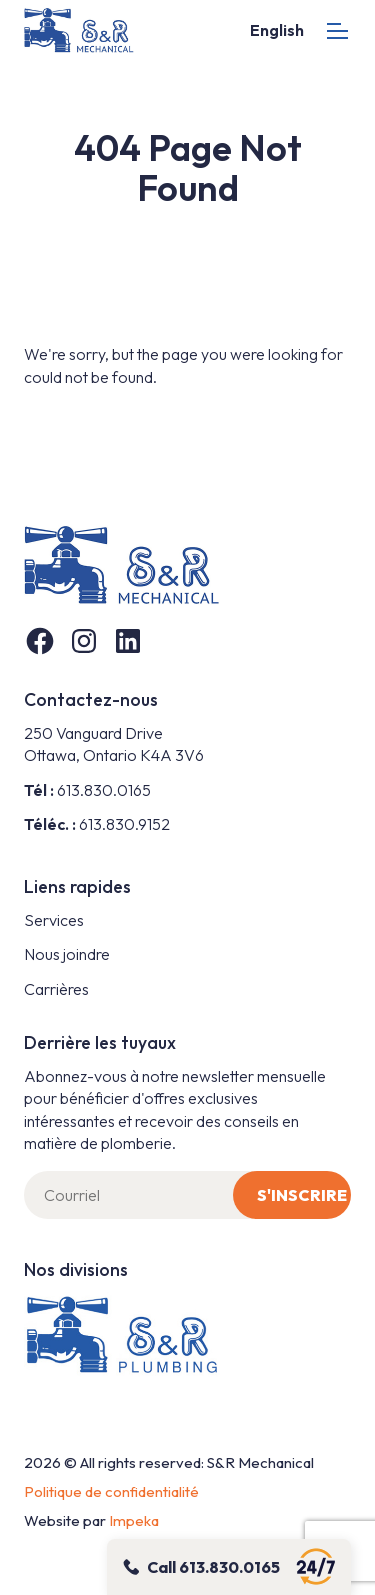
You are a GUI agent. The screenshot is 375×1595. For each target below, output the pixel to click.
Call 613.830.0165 (213, 1567)
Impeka (134, 1520)
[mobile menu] (337, 30)
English (277, 30)
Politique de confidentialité (111, 1491)
